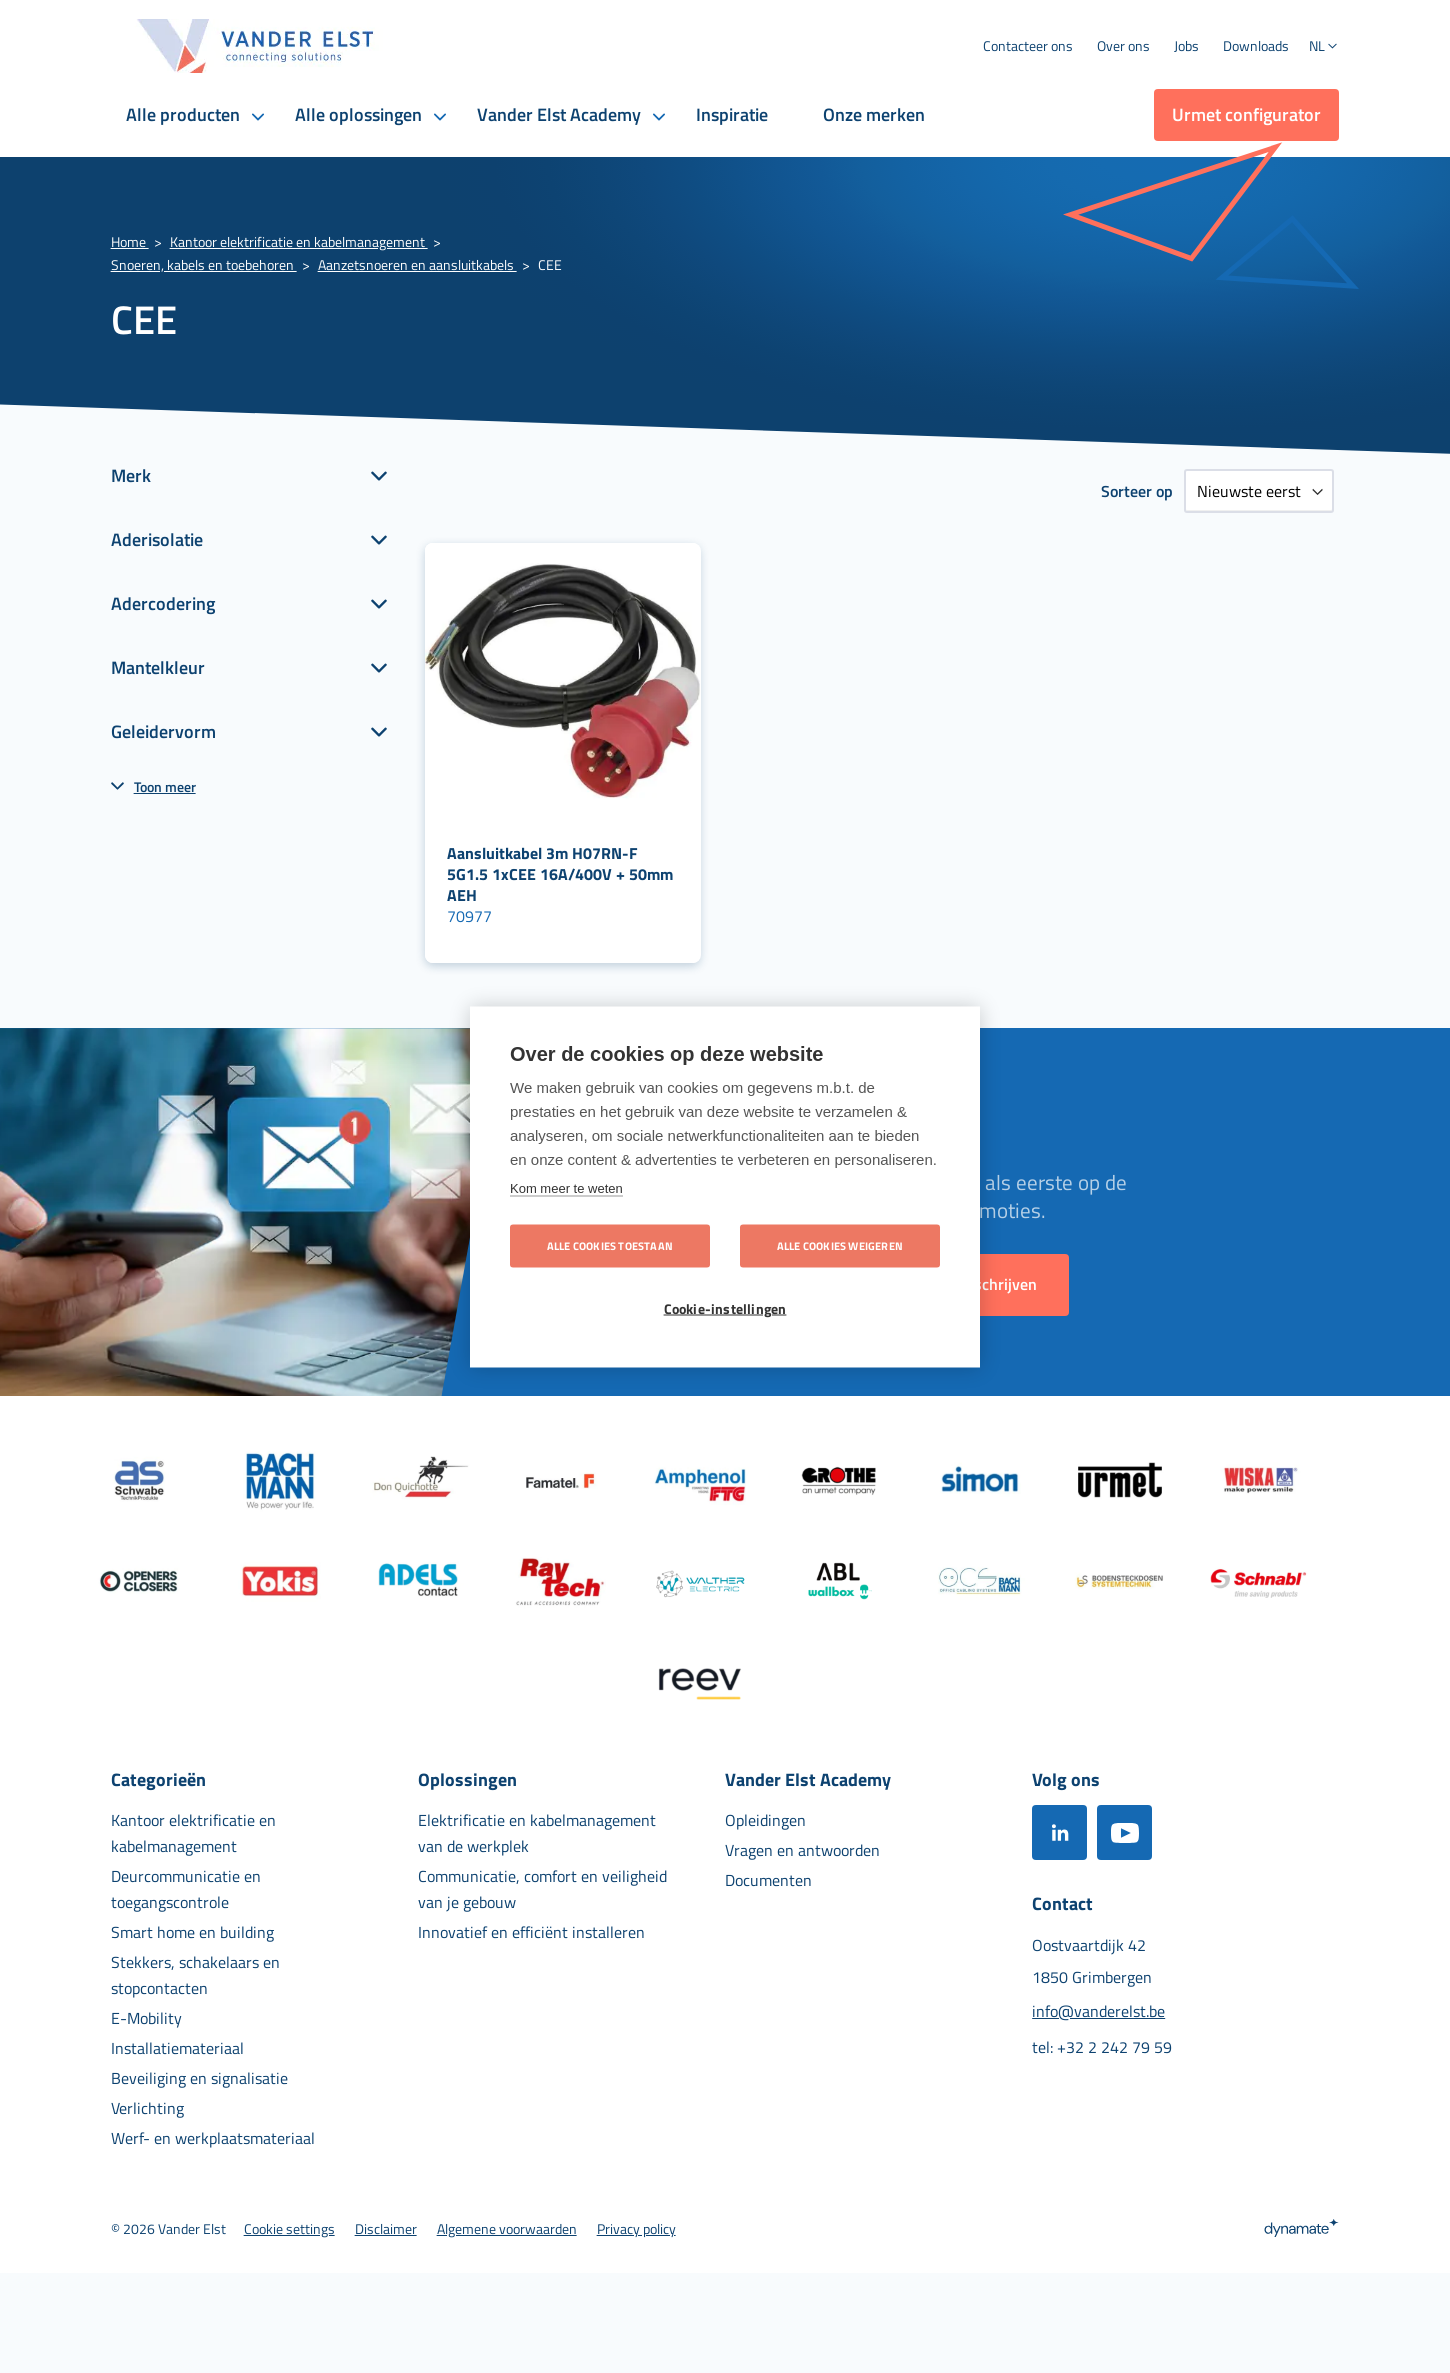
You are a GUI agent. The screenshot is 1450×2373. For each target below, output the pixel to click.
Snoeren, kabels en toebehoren (204, 264)
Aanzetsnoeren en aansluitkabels (417, 264)
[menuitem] (1123, 46)
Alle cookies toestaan (610, 1245)
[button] (1324, 48)
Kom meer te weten (566, 1187)
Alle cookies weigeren (840, 1245)
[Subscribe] (999, 1285)
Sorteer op (1137, 491)
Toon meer (165, 786)
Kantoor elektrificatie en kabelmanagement (299, 241)
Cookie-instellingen (725, 1308)
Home (130, 241)
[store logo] (256, 46)
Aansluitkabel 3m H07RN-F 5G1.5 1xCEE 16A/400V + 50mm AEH (560, 874)
